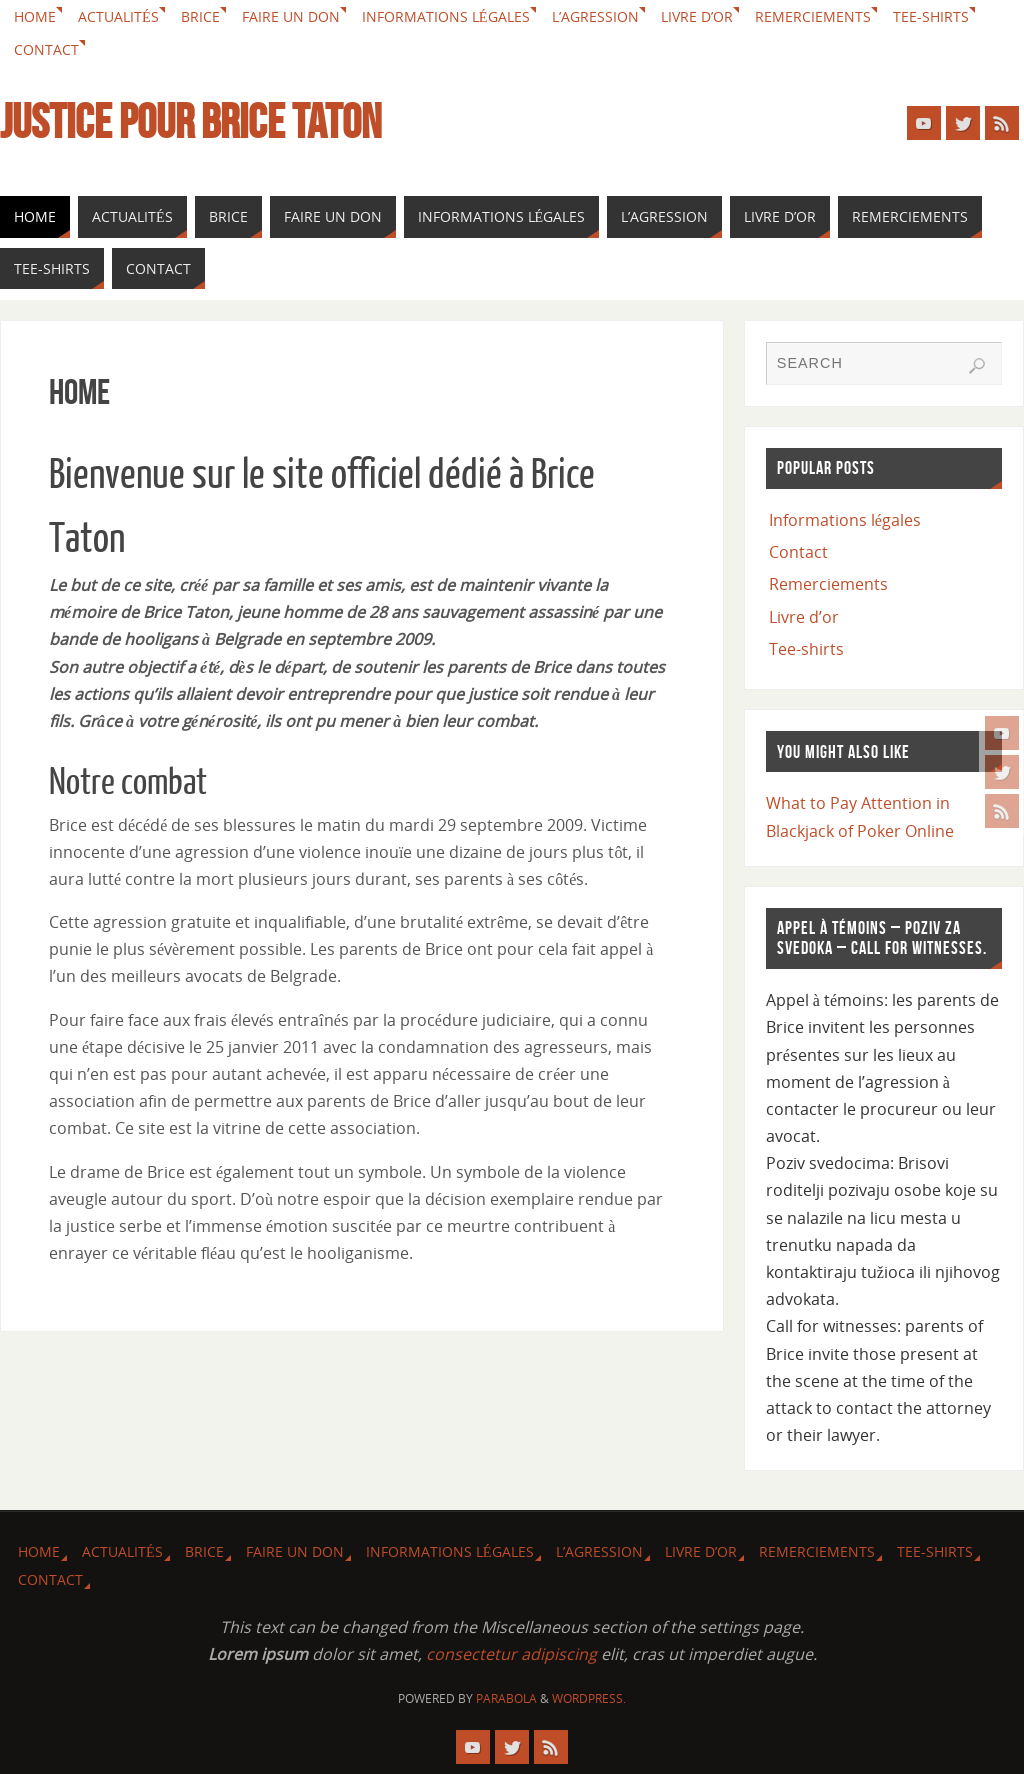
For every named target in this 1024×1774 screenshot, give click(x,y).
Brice (200, 16)
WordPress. (589, 1698)
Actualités (118, 16)
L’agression (595, 16)
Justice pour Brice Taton (190, 122)
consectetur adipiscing (511, 1654)
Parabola (506, 1698)
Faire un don (291, 16)
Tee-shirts (931, 16)
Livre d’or (697, 16)
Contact (46, 49)
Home (35, 16)
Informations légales (446, 16)
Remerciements (813, 16)
